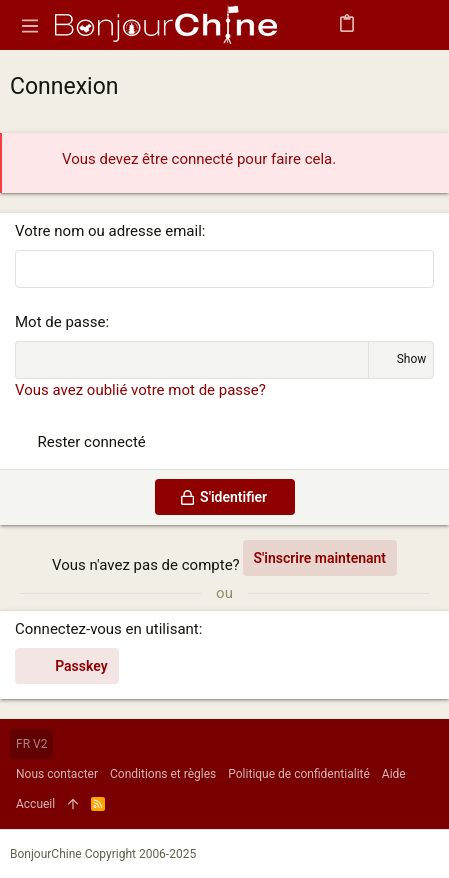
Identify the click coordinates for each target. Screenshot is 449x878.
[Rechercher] (419, 25)
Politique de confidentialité (299, 774)
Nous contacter (57, 774)
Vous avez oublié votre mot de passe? (140, 390)
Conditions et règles (163, 774)
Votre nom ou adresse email (108, 231)
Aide (394, 774)
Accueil (35, 804)
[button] (30, 25)
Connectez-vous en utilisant (107, 629)
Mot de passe (60, 322)
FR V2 (31, 744)
